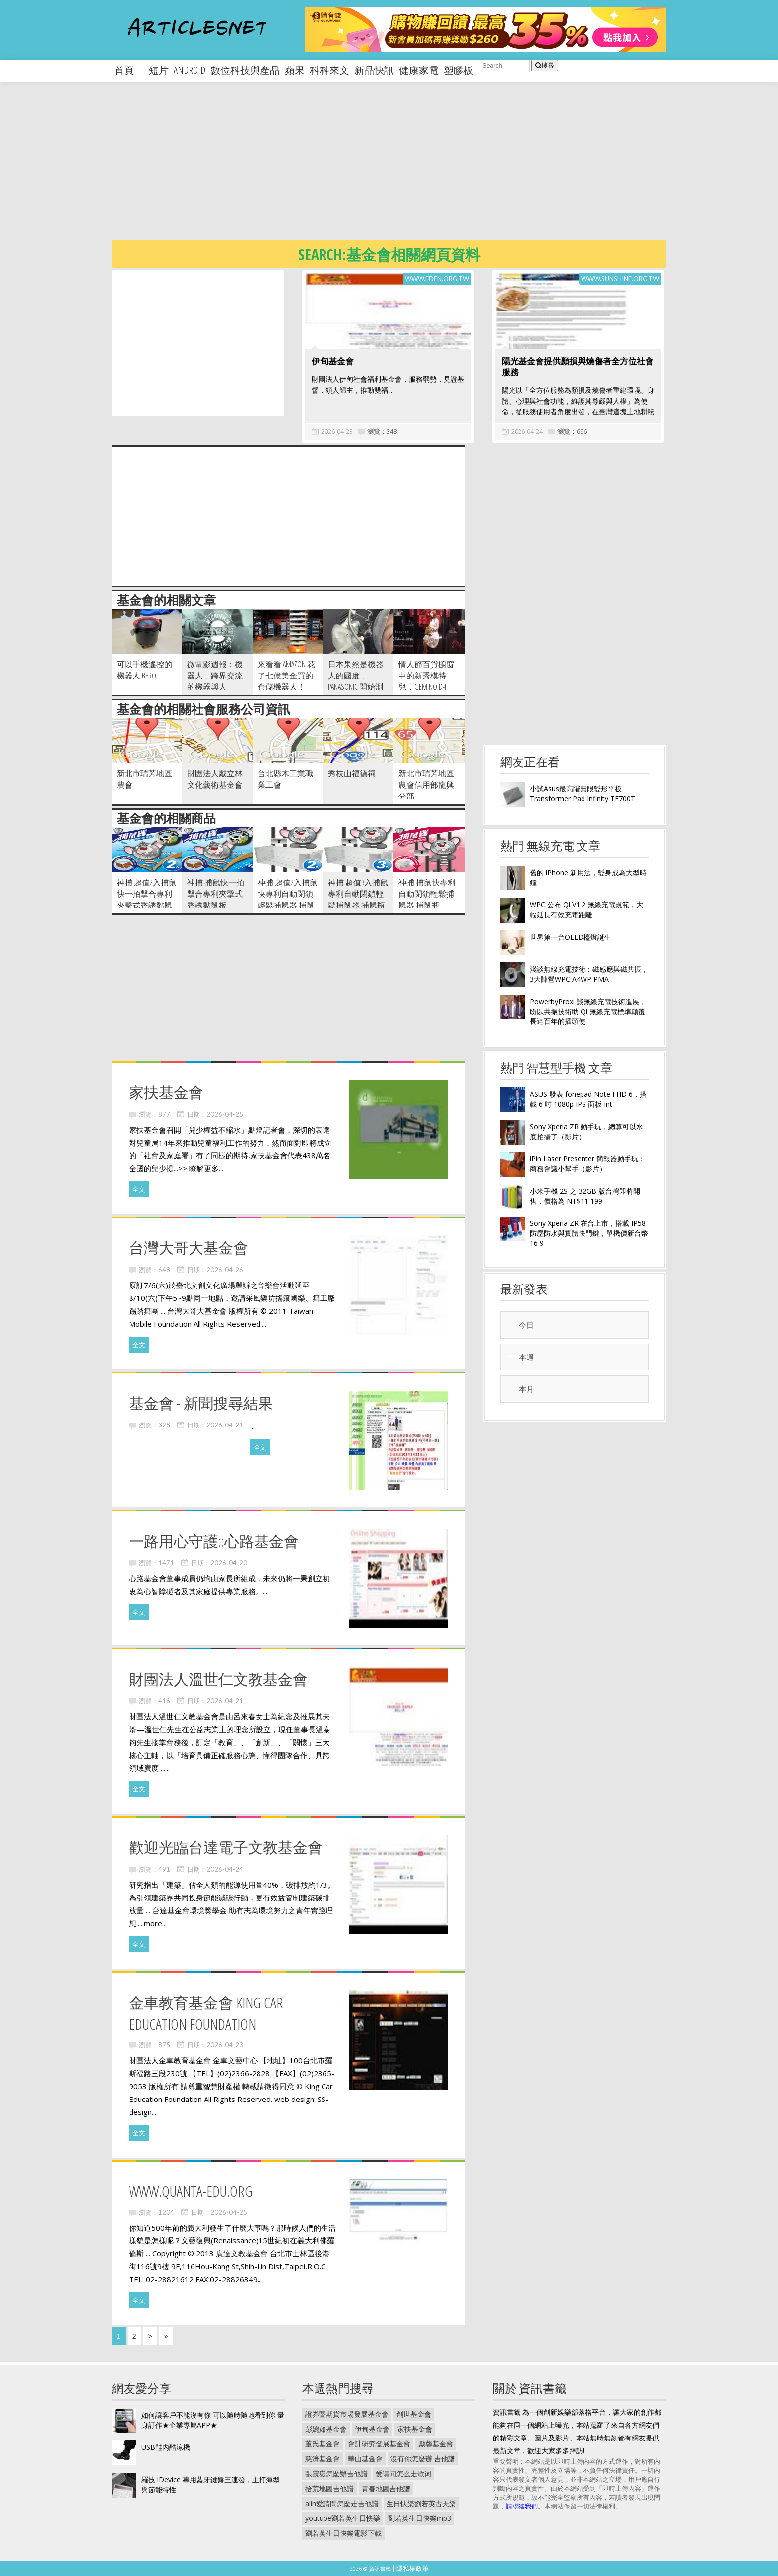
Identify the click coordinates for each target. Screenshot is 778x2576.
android (189, 70)
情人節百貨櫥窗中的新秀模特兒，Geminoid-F (426, 675)
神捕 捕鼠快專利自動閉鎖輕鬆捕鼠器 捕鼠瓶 (426, 894)
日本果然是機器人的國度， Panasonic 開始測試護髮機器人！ (356, 681)
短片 (159, 70)
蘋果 (295, 70)
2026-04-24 (527, 431)
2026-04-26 (224, 1270)
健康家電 (419, 70)
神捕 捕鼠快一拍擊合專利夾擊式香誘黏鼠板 (215, 894)
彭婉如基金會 (326, 2429)
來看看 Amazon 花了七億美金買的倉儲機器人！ (286, 675)
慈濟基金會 (322, 2458)
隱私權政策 (412, 2568)
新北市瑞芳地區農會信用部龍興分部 (426, 785)
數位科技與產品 (245, 70)
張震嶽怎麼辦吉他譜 (336, 2473)
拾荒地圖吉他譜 (329, 2488)
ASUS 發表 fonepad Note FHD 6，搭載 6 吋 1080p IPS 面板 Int (588, 1099)
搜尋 (544, 65)
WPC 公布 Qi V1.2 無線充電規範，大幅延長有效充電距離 (586, 909)
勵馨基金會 (435, 2443)
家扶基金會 (414, 2429)
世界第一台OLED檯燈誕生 (570, 937)
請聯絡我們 (522, 2506)
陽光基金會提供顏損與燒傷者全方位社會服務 (577, 366)
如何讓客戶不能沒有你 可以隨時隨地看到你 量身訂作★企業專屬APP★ (212, 2420)
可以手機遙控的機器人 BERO (144, 670)
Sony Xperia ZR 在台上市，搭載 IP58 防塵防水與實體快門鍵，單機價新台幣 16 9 (589, 1233)
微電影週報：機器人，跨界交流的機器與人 (215, 675)
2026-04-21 (224, 1425)
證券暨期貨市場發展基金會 (347, 2414)
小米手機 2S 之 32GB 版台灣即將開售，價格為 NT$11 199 (585, 1196)
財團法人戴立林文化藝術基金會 (215, 779)
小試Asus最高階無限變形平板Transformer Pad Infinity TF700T (582, 793)
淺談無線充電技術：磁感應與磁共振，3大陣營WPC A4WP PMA (589, 974)
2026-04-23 (337, 431)
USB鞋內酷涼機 (165, 2447)
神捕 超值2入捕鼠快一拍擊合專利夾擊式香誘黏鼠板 (147, 899)
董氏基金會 (322, 2443)
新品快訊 (374, 70)
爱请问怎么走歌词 (403, 2473)
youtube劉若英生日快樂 (342, 2518)
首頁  (129, 70)
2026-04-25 (224, 1114)
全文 (138, 1189)
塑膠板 (458, 70)
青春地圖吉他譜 (386, 2488)
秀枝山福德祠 (352, 773)
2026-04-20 (228, 1563)
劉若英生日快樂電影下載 (343, 2533)
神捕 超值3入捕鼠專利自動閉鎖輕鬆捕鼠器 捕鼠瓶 (358, 894)
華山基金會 (365, 2458)
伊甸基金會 (333, 361)
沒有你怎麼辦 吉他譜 (422, 2458)
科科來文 (329, 70)
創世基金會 (413, 2414)
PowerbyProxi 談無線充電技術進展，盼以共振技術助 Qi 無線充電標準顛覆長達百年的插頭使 (588, 1011)
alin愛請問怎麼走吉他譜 (342, 2503)
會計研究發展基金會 (379, 2443)
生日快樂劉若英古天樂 (421, 2503)
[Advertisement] (409, 168)
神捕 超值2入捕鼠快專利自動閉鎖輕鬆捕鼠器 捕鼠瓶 (288, 899)
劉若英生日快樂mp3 (419, 2518)
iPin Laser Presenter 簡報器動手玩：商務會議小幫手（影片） (587, 1163)
